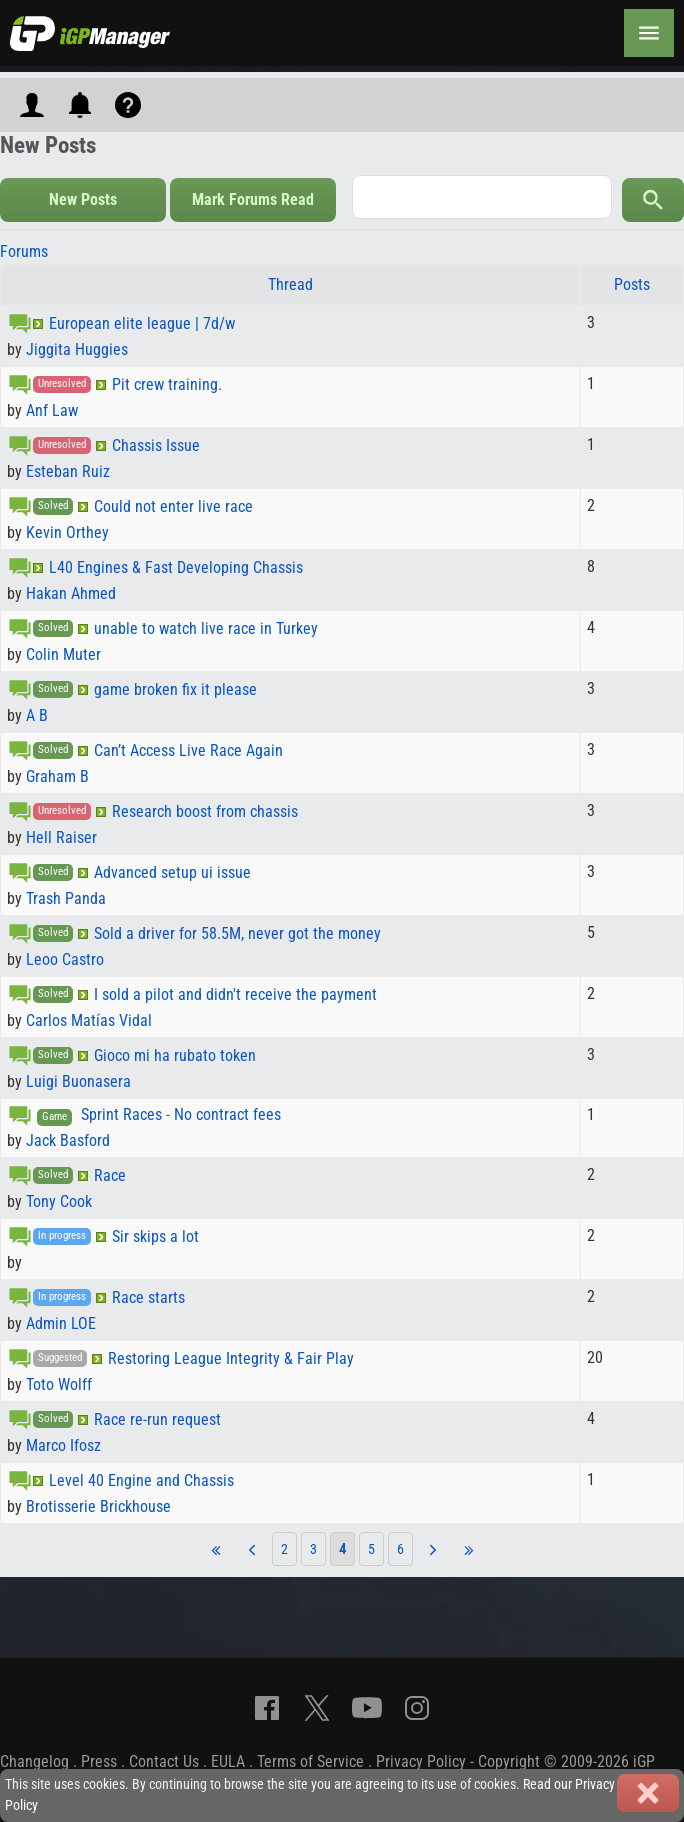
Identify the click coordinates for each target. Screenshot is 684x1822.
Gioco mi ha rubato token (175, 1055)
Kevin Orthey (67, 532)
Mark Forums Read (253, 199)
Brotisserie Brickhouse (98, 1506)
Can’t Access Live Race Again (188, 750)
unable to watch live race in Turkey (206, 628)
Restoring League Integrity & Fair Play (231, 1358)
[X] (317, 1708)
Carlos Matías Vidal (89, 1020)
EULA (228, 1761)
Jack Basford (68, 1140)
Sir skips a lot (155, 1236)
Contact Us (164, 1761)
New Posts (83, 199)
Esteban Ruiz (68, 471)
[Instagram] (417, 1708)
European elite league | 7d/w (142, 323)
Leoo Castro (65, 959)
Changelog (34, 1761)
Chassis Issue (156, 445)
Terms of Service (310, 1761)
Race (110, 1175)
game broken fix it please (175, 689)
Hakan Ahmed (71, 593)
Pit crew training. (167, 384)
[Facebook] (267, 1708)
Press (99, 1761)
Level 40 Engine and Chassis (141, 1480)
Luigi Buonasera (78, 1081)
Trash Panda (66, 898)
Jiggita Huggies (77, 349)
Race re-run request (157, 1419)
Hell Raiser (61, 837)
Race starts (148, 1297)
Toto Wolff (59, 1384)
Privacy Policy (421, 1761)
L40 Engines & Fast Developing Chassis (176, 567)
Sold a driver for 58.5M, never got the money (237, 933)
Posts (632, 284)
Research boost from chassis (205, 811)
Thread (290, 284)
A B (37, 715)
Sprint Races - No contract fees (181, 1114)
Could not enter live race (173, 506)
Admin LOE (61, 1323)
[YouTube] (367, 1708)
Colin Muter (63, 654)
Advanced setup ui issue (172, 872)
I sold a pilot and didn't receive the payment (235, 994)
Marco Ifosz (63, 1445)
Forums (24, 251)
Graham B (57, 776)
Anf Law (52, 410)
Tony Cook (59, 1201)
